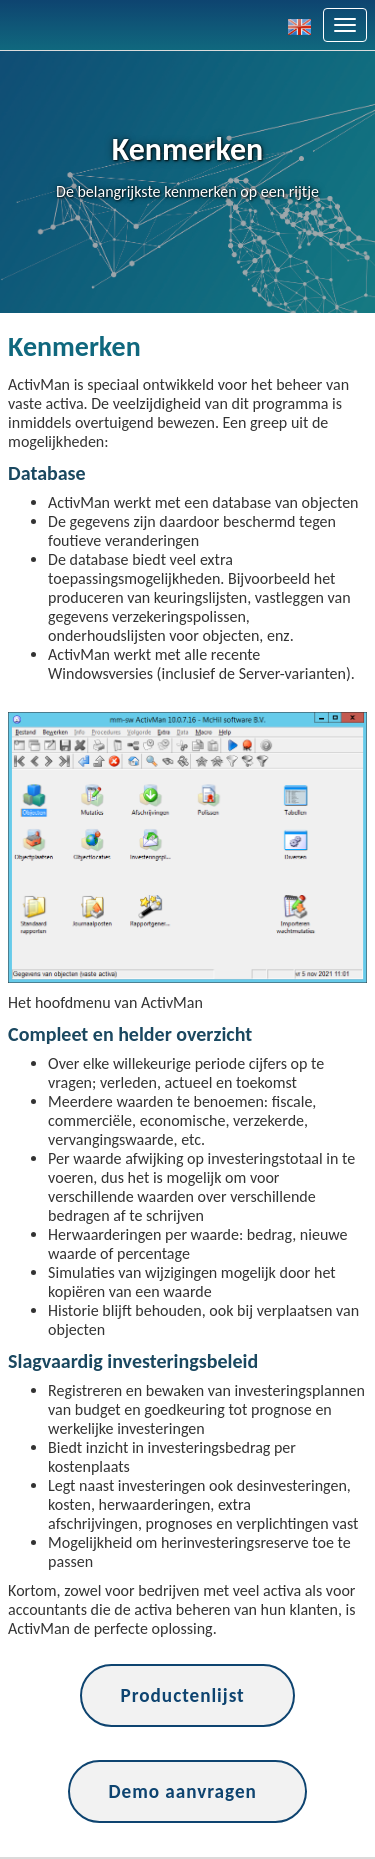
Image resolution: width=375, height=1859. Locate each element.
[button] (305, 24)
